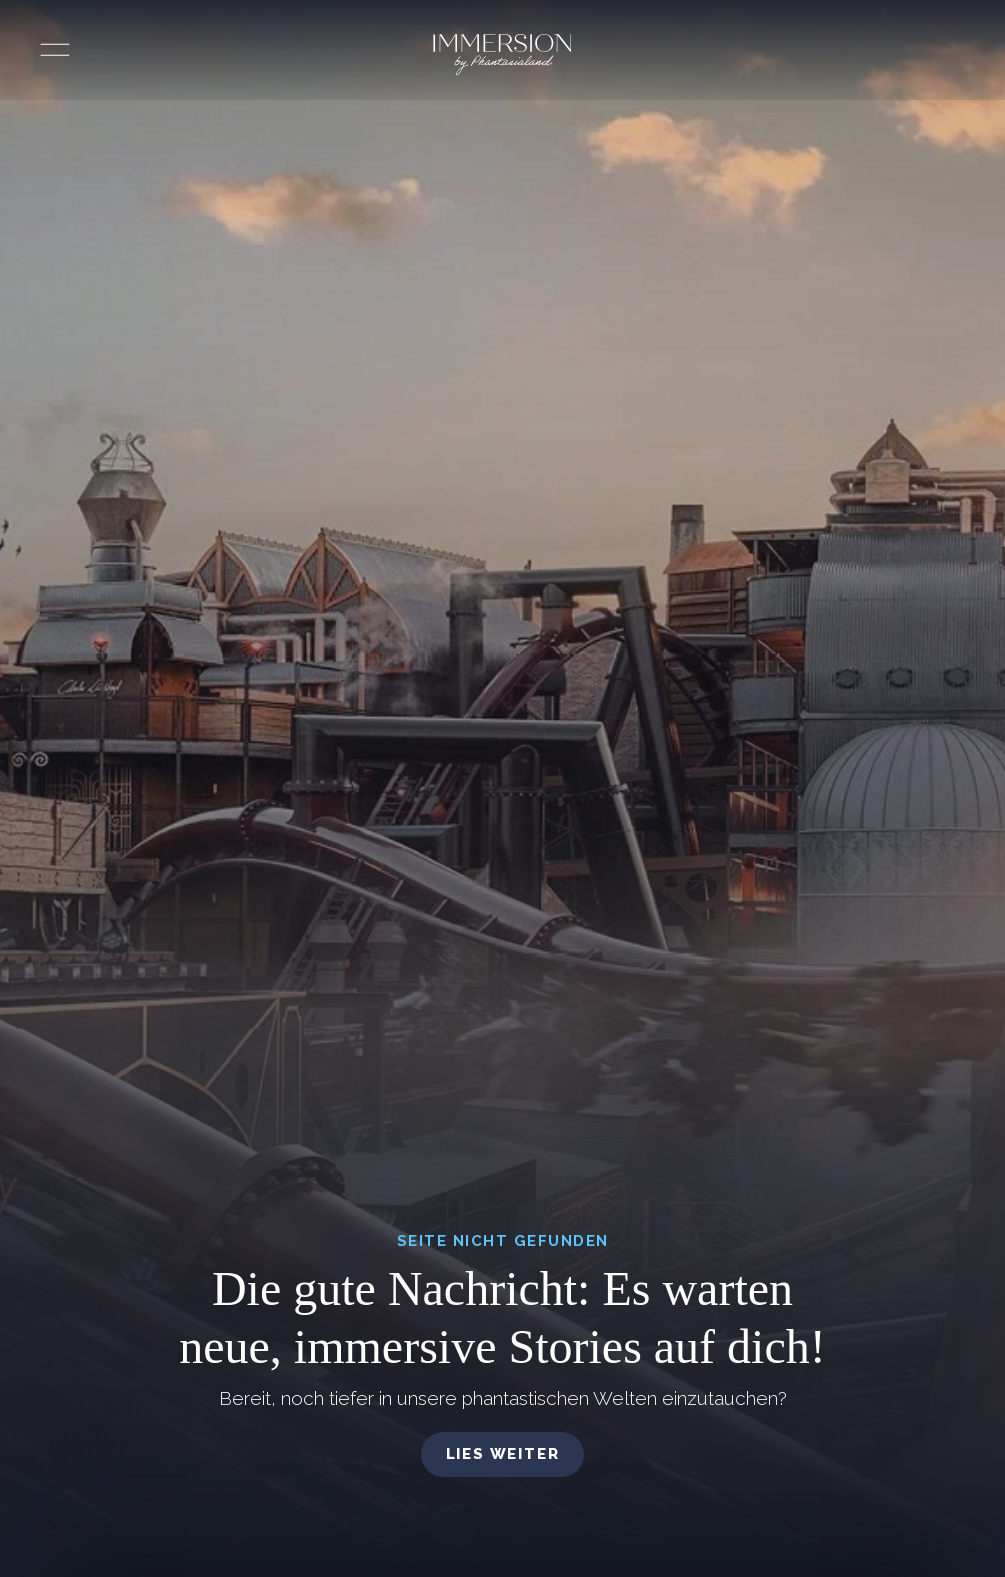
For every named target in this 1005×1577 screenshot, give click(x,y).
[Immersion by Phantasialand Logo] (502, 55)
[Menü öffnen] (55, 50)
